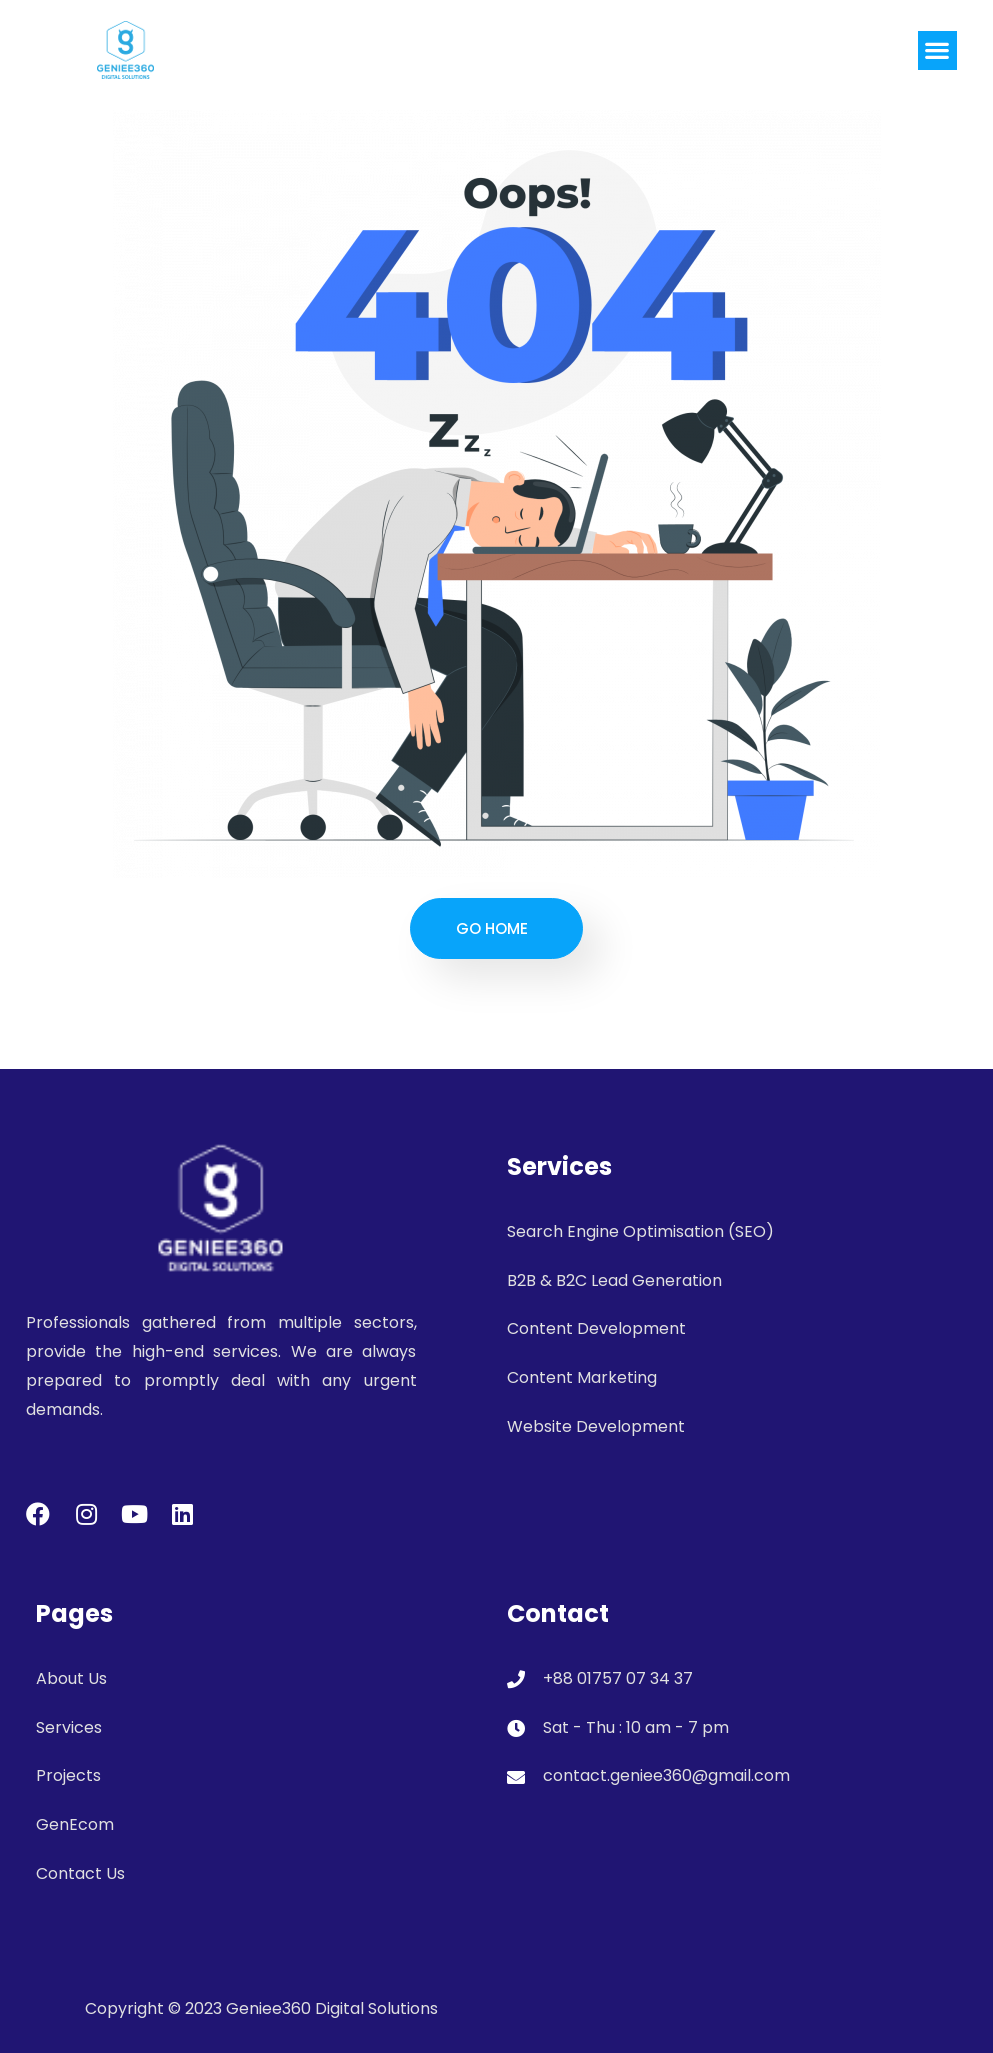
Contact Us (80, 1873)
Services (69, 1727)
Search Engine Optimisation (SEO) (640, 1231)
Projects (68, 1775)
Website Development (596, 1426)
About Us (71, 1678)
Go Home (492, 928)
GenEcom (75, 1824)
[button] (937, 50)
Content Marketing (582, 1377)
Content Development (596, 1328)
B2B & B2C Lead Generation (614, 1280)
